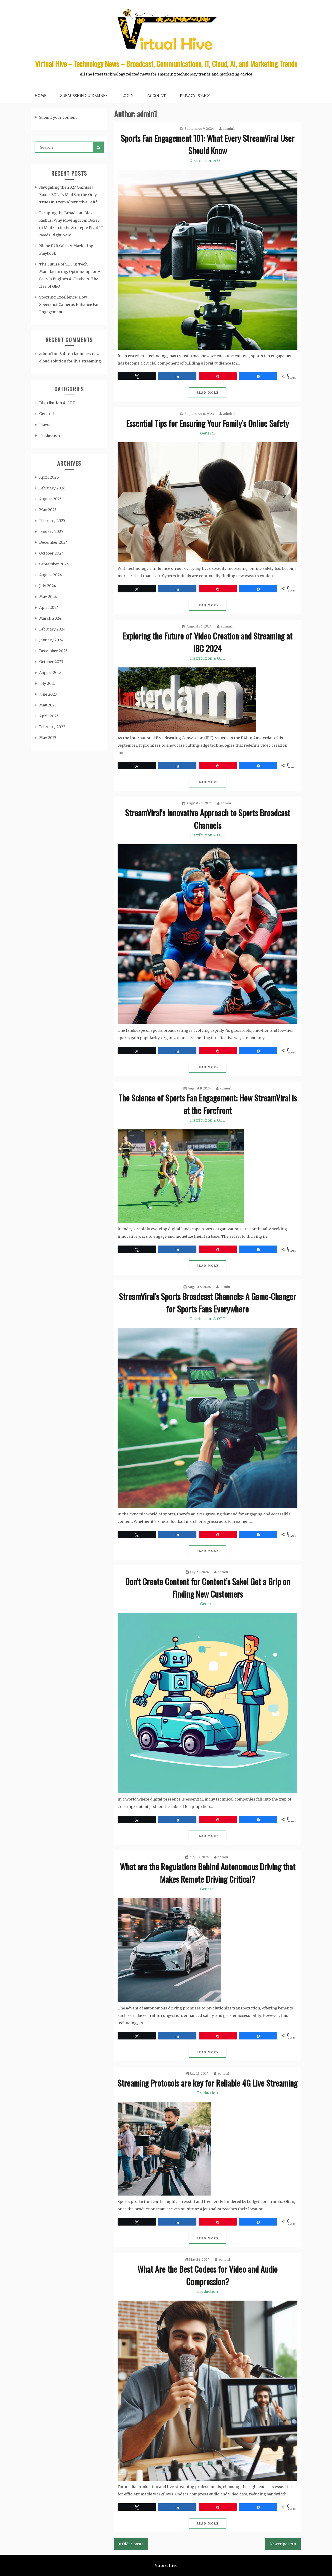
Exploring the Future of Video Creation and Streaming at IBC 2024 (207, 642)
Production (207, 2092)
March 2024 (50, 618)
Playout (46, 424)
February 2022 (52, 726)
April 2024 (49, 607)
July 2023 (47, 683)
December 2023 (53, 651)
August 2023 (50, 672)
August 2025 (50, 499)
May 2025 (47, 509)
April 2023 (48, 716)
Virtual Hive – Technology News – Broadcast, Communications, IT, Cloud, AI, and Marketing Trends (166, 63)
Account (156, 95)
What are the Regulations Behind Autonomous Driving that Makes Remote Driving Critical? (207, 1872)
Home (40, 95)
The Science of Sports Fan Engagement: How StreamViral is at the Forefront (208, 1104)
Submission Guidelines (83, 95)
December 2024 (53, 542)
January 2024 (51, 640)
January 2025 (51, 531)
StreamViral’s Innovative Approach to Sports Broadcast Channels (207, 818)
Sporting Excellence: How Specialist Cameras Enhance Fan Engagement (69, 304)
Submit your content (58, 117)
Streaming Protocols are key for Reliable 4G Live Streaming (207, 2083)
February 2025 (52, 520)
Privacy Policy (195, 95)
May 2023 (47, 705)
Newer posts (281, 2544)
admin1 (227, 129)
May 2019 (47, 737)
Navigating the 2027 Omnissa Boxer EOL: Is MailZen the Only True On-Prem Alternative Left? (68, 194)
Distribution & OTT (207, 160)
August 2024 (50, 575)
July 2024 (47, 585)
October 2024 (51, 553)
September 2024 (54, 564)
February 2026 (52, 488)
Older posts (133, 2544)
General (207, 433)
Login (127, 95)
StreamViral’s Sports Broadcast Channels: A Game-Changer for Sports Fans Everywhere (207, 1302)
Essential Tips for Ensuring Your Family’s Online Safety (207, 423)
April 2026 (49, 477)
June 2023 (48, 694)
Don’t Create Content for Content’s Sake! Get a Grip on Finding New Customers (207, 1587)
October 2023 (51, 661)
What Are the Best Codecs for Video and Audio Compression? (207, 2275)
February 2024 (52, 629)
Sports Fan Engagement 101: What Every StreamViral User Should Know (207, 144)
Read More (207, 392)
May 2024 (48, 596)
